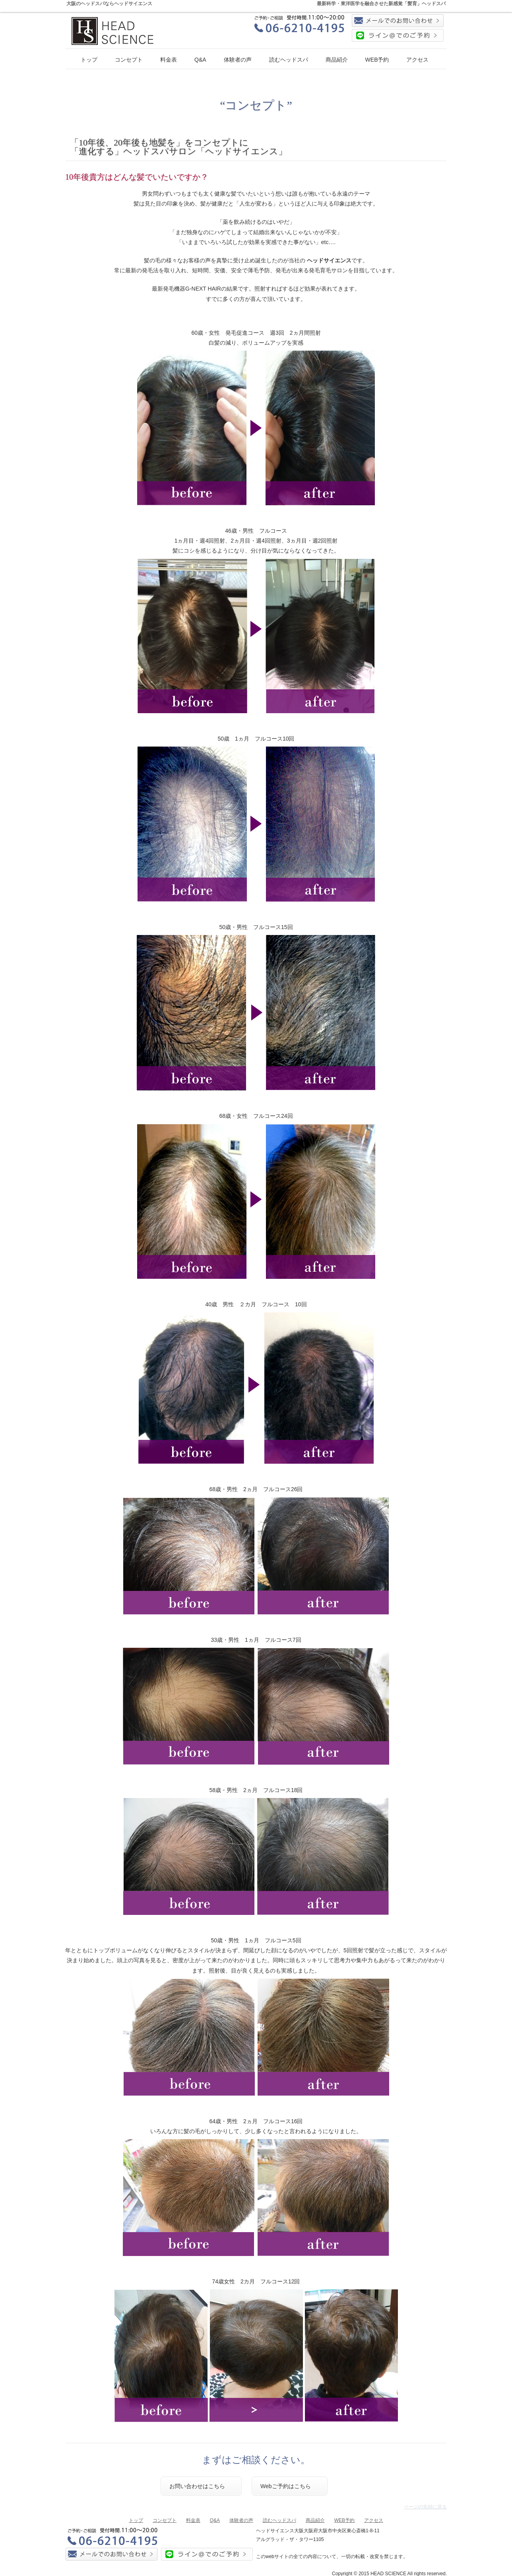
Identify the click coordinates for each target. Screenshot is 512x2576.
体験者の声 (238, 59)
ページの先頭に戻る (425, 2507)
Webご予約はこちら (285, 2486)
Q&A (200, 59)
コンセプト (129, 59)
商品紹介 (337, 59)
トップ (89, 59)
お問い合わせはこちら (197, 2486)
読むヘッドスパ (288, 59)
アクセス (417, 59)
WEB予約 (377, 59)
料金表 (168, 59)
